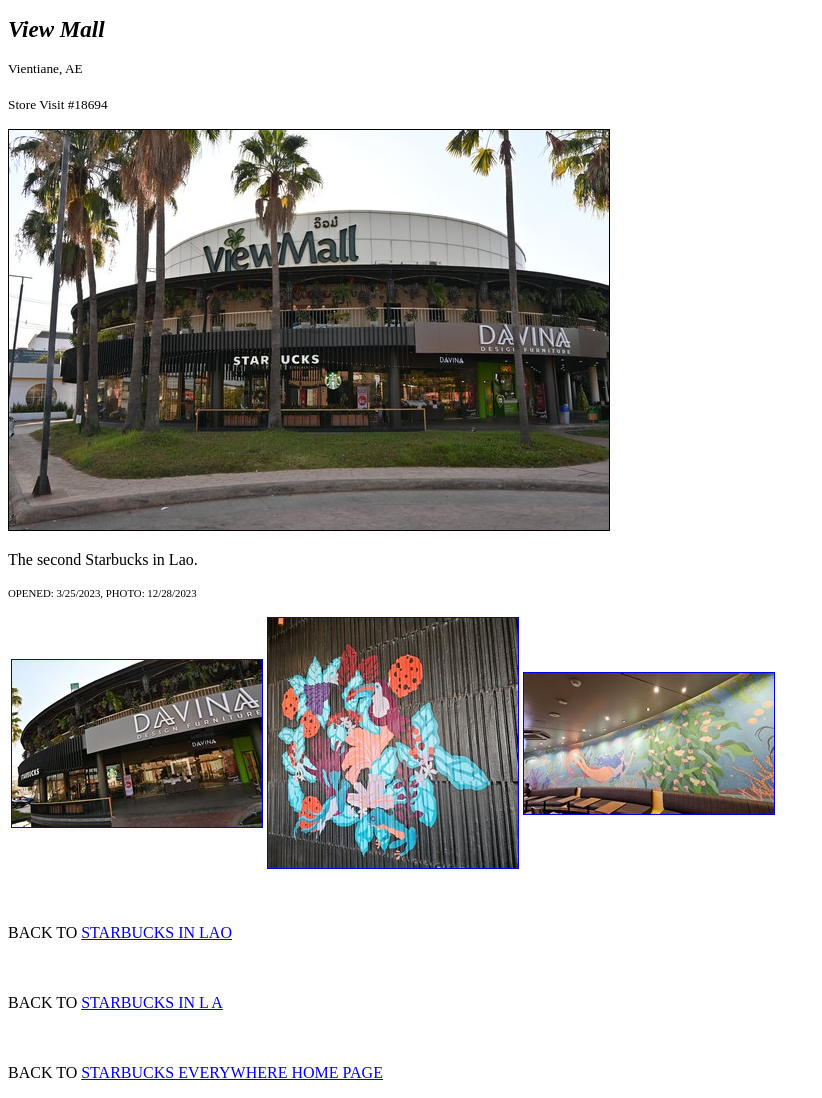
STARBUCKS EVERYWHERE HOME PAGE (232, 1072)
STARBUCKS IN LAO (156, 932)
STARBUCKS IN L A (152, 1002)
